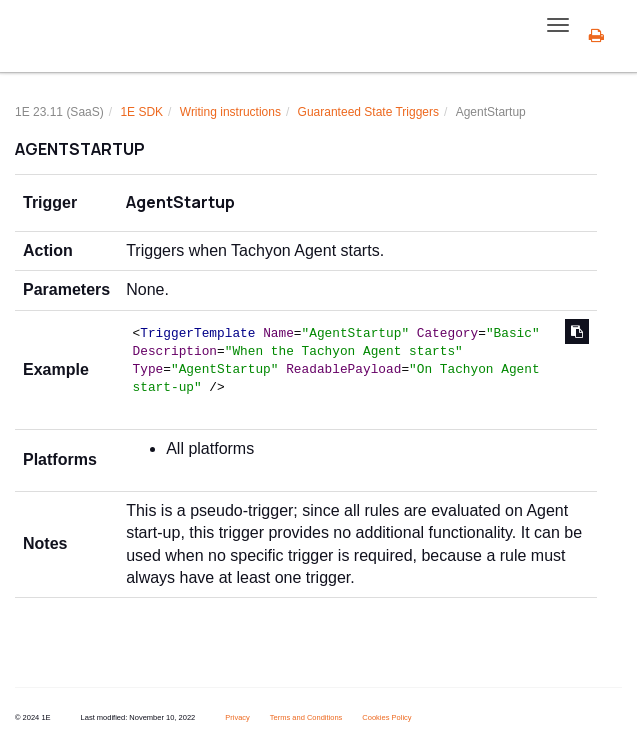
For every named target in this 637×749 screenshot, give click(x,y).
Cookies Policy (386, 717)
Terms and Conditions (306, 717)
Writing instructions (230, 112)
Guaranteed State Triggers (368, 112)
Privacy (237, 717)
